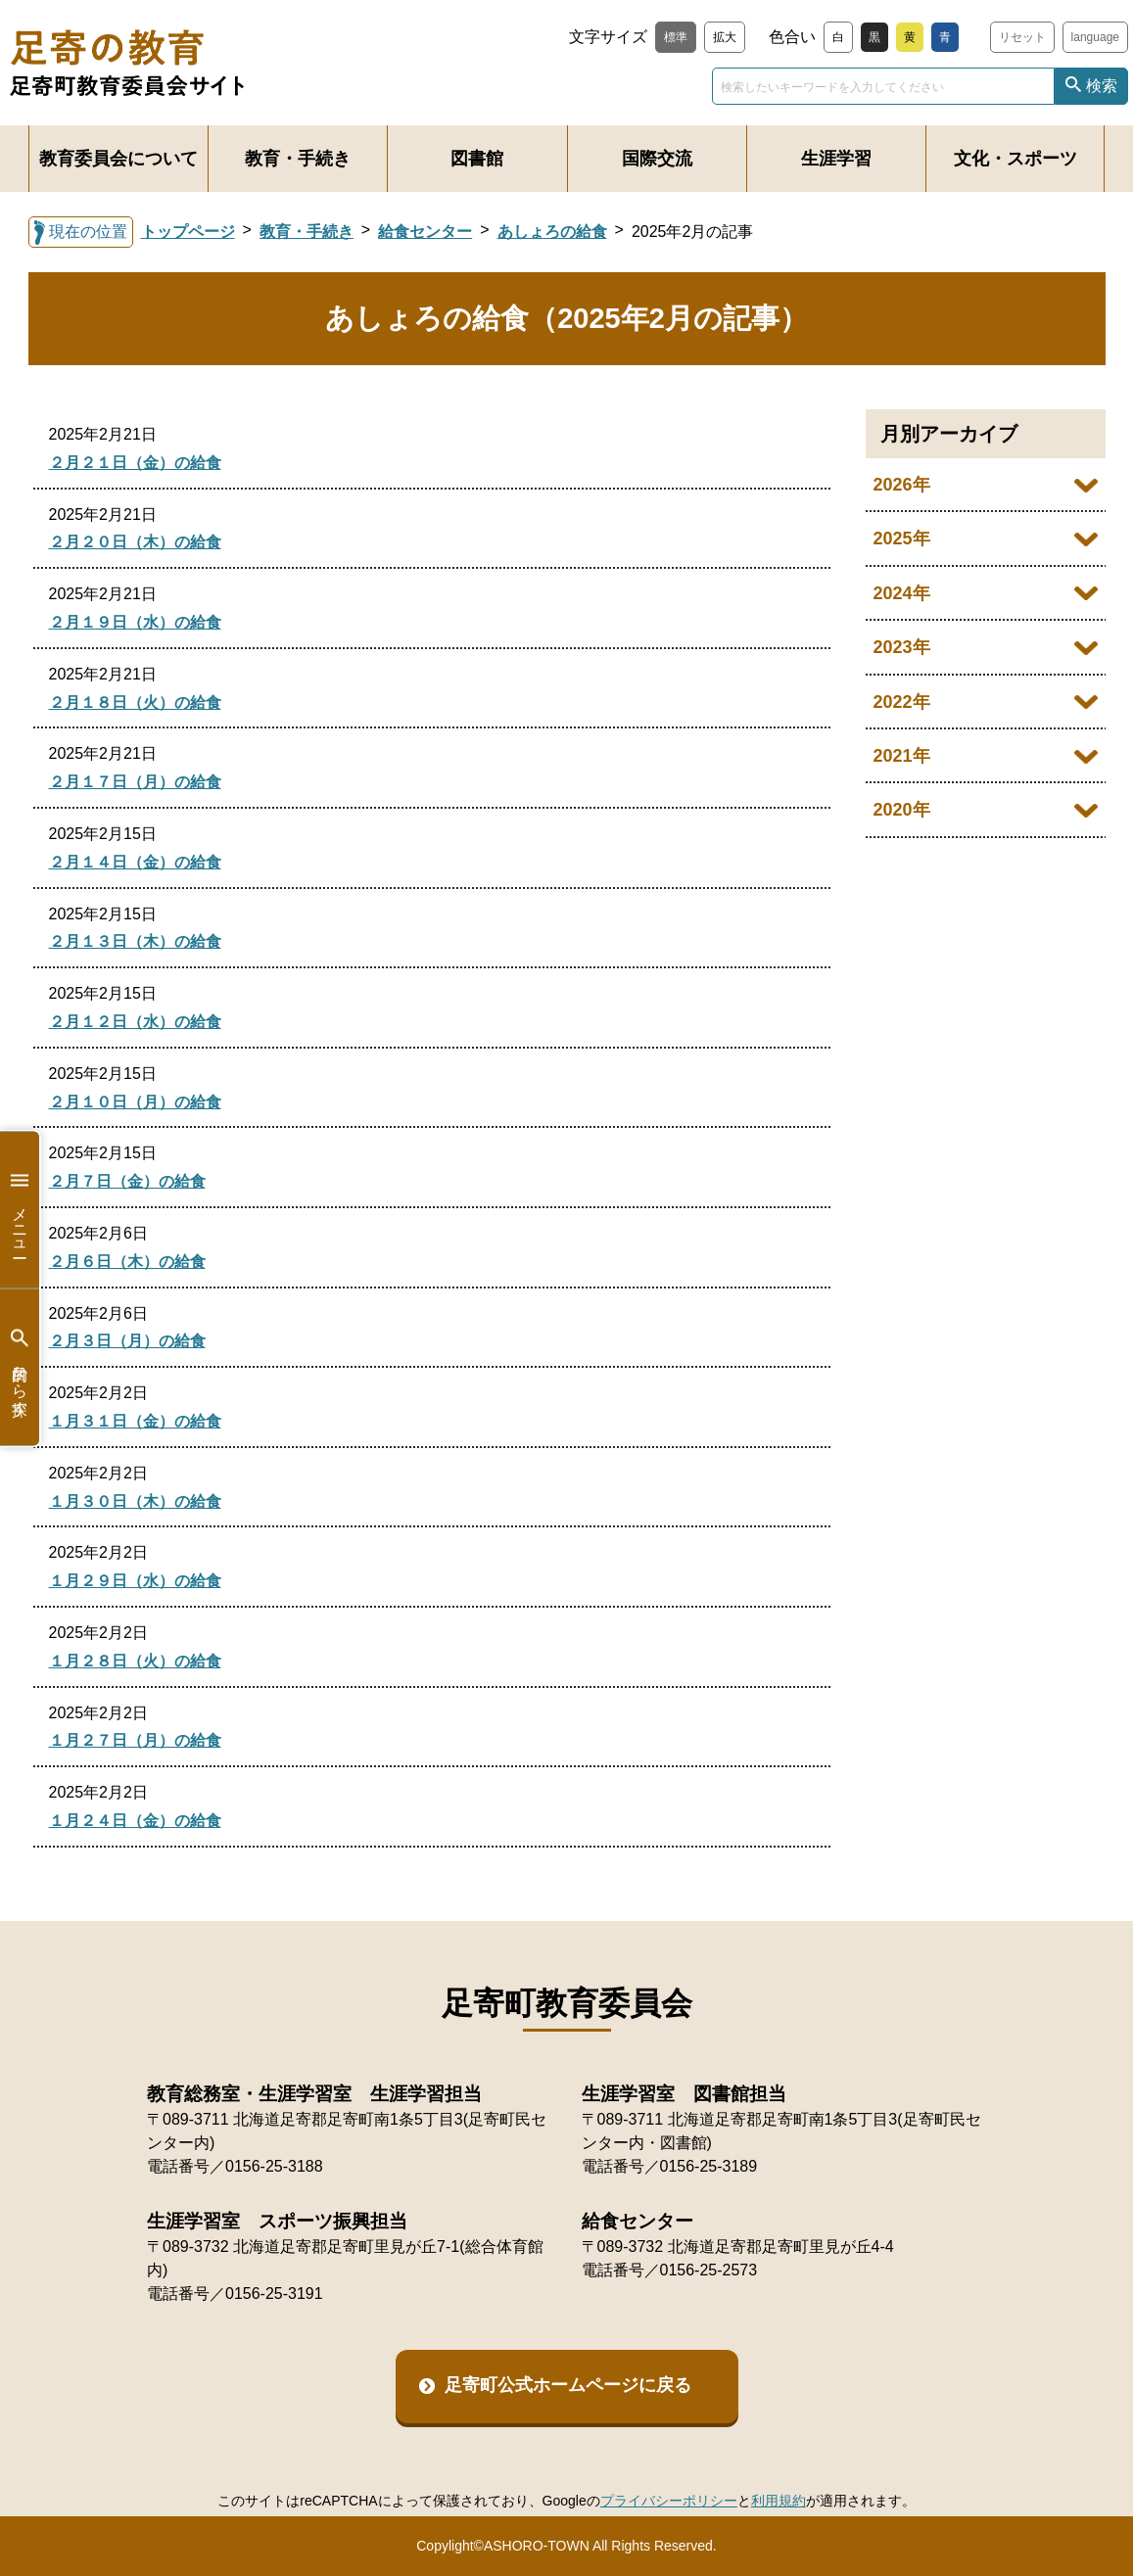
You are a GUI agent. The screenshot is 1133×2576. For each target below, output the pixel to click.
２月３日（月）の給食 (127, 1341)
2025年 (901, 538)
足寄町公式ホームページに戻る (568, 2385)
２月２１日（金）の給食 (135, 462)
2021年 (901, 756)
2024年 (901, 593)
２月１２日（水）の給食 (135, 1021)
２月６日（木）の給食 (127, 1261)
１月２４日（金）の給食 (135, 1820)
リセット (1022, 37)
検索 (1101, 85)
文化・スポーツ (1015, 158)
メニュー (19, 1209)
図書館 (476, 158)
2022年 (901, 702)
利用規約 (778, 2500)
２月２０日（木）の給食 (135, 542)
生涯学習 (836, 158)
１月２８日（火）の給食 (135, 1661)
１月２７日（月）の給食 (135, 1740)
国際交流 (657, 158)
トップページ (188, 231)
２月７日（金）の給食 (127, 1181)
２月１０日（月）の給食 (135, 1102)
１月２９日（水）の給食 (135, 1580)
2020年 (901, 810)
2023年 (901, 647)
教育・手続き (298, 158)
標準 (675, 37)
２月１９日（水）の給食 (135, 622)
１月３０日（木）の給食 (135, 1501)
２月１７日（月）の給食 (135, 781)
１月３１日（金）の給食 (135, 1421)
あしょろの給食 (552, 231)
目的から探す (19, 1367)
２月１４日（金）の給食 (135, 862)
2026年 (901, 484)
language (1095, 37)
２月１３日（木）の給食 (135, 941)
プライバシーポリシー (668, 2500)
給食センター (425, 231)
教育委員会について (118, 158)
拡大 (724, 37)
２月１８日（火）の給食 (135, 702)
